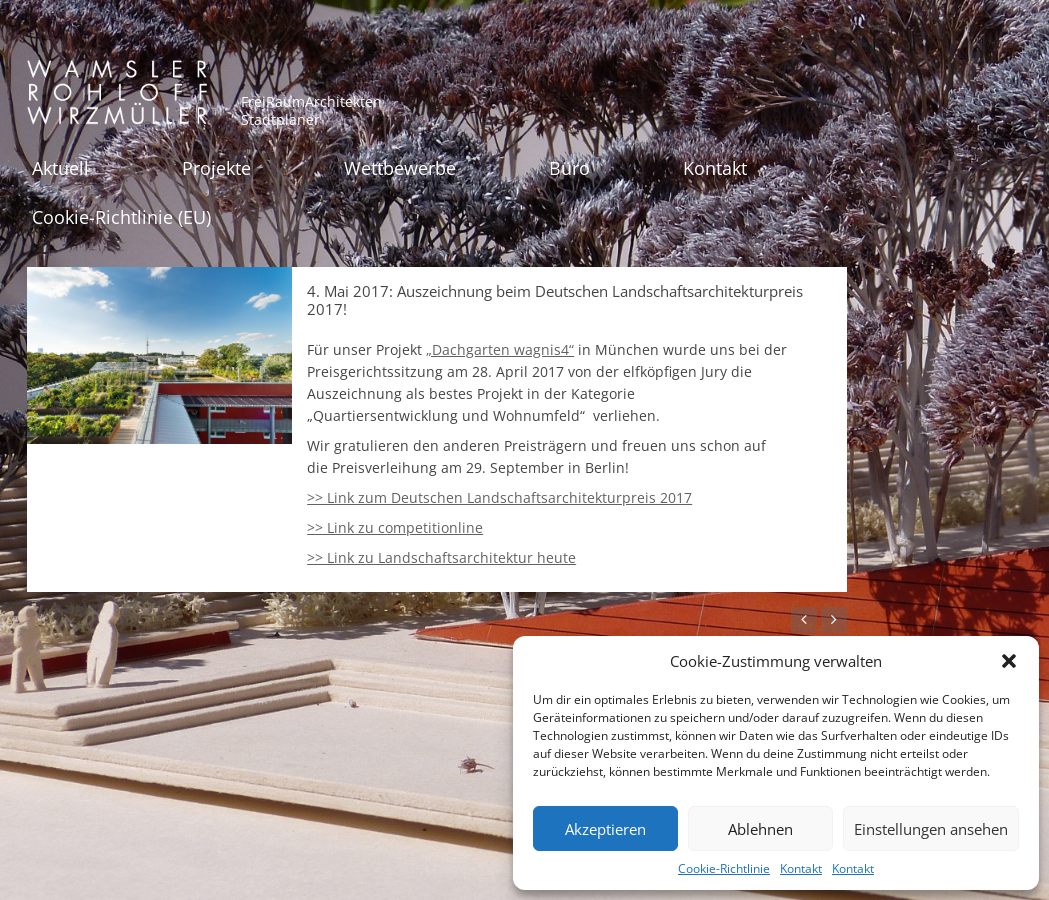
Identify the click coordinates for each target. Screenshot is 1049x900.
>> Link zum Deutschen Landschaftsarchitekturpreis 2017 (499, 497)
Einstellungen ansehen (931, 829)
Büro (569, 168)
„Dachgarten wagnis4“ (500, 349)
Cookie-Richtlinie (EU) (121, 217)
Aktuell (60, 168)
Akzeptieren (605, 829)
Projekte (216, 168)
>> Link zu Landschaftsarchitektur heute (441, 557)
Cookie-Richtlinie (724, 868)
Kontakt (801, 868)
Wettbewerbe (400, 168)
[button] (1009, 661)
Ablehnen (760, 829)
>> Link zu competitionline (395, 527)
